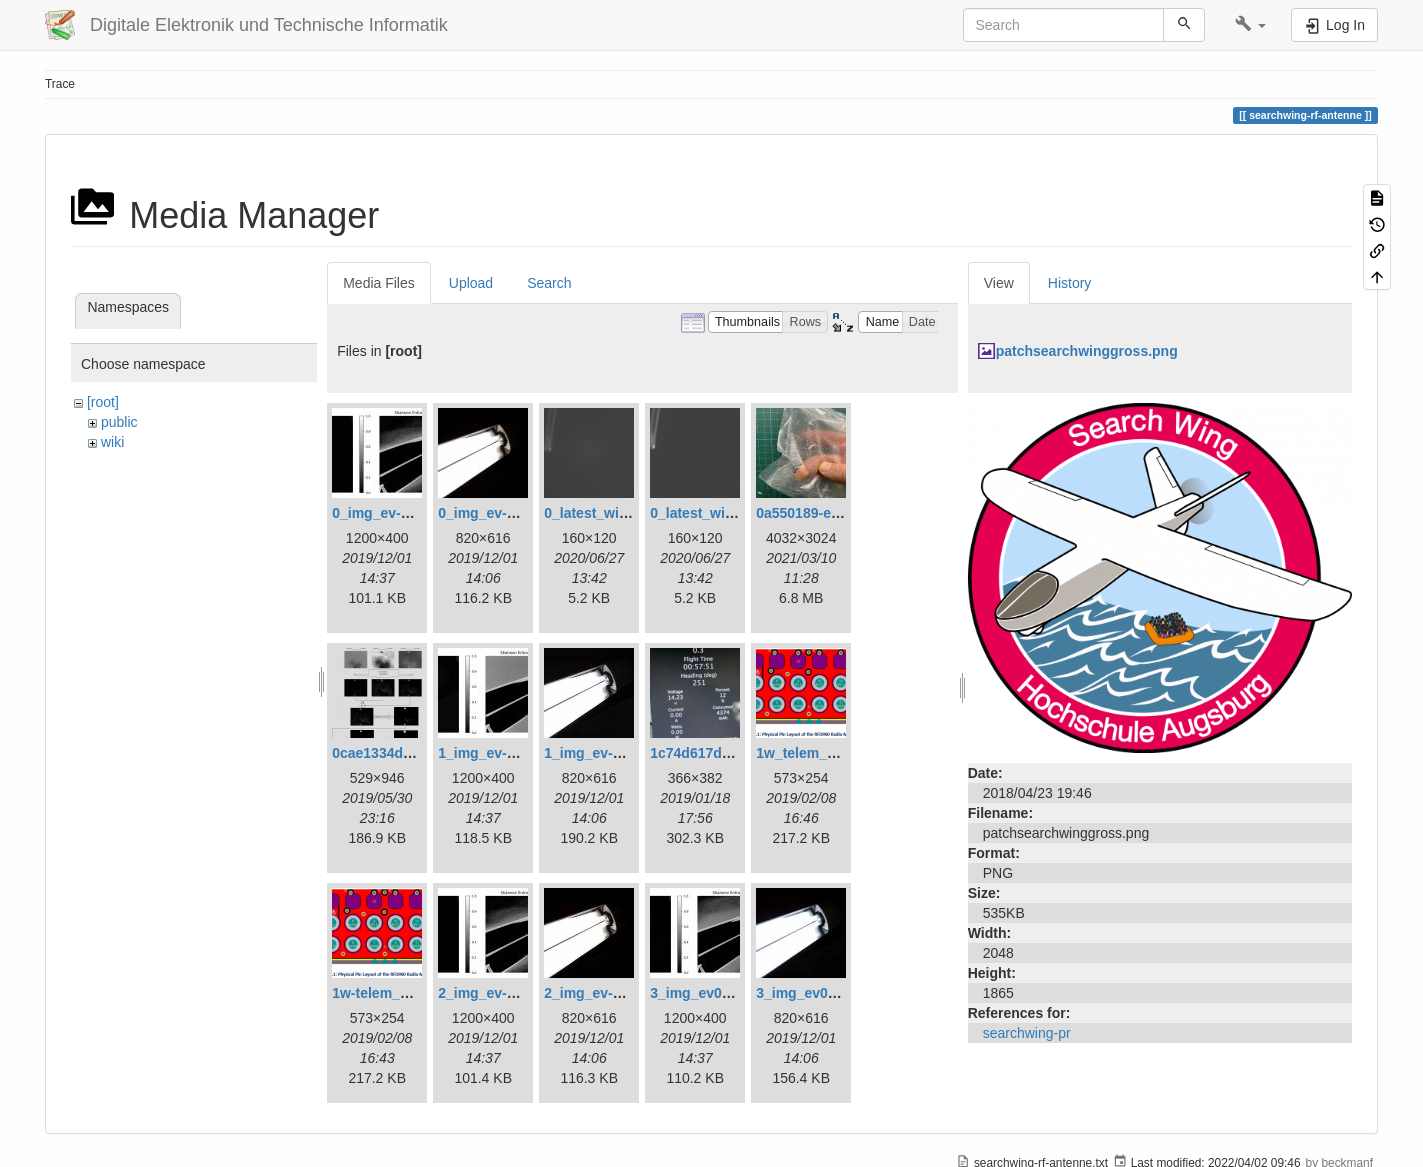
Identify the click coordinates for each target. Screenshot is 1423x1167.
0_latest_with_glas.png (620, 513)
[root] (103, 402)
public (119, 422)
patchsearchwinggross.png (1087, 351)
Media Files (379, 283)
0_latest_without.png (719, 513)
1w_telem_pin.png (816, 753)
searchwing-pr (1027, 1033)
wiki (112, 442)
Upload (471, 283)
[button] (1250, 25)
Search (549, 283)
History (1070, 283)
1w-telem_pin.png (391, 993)
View (999, 283)
